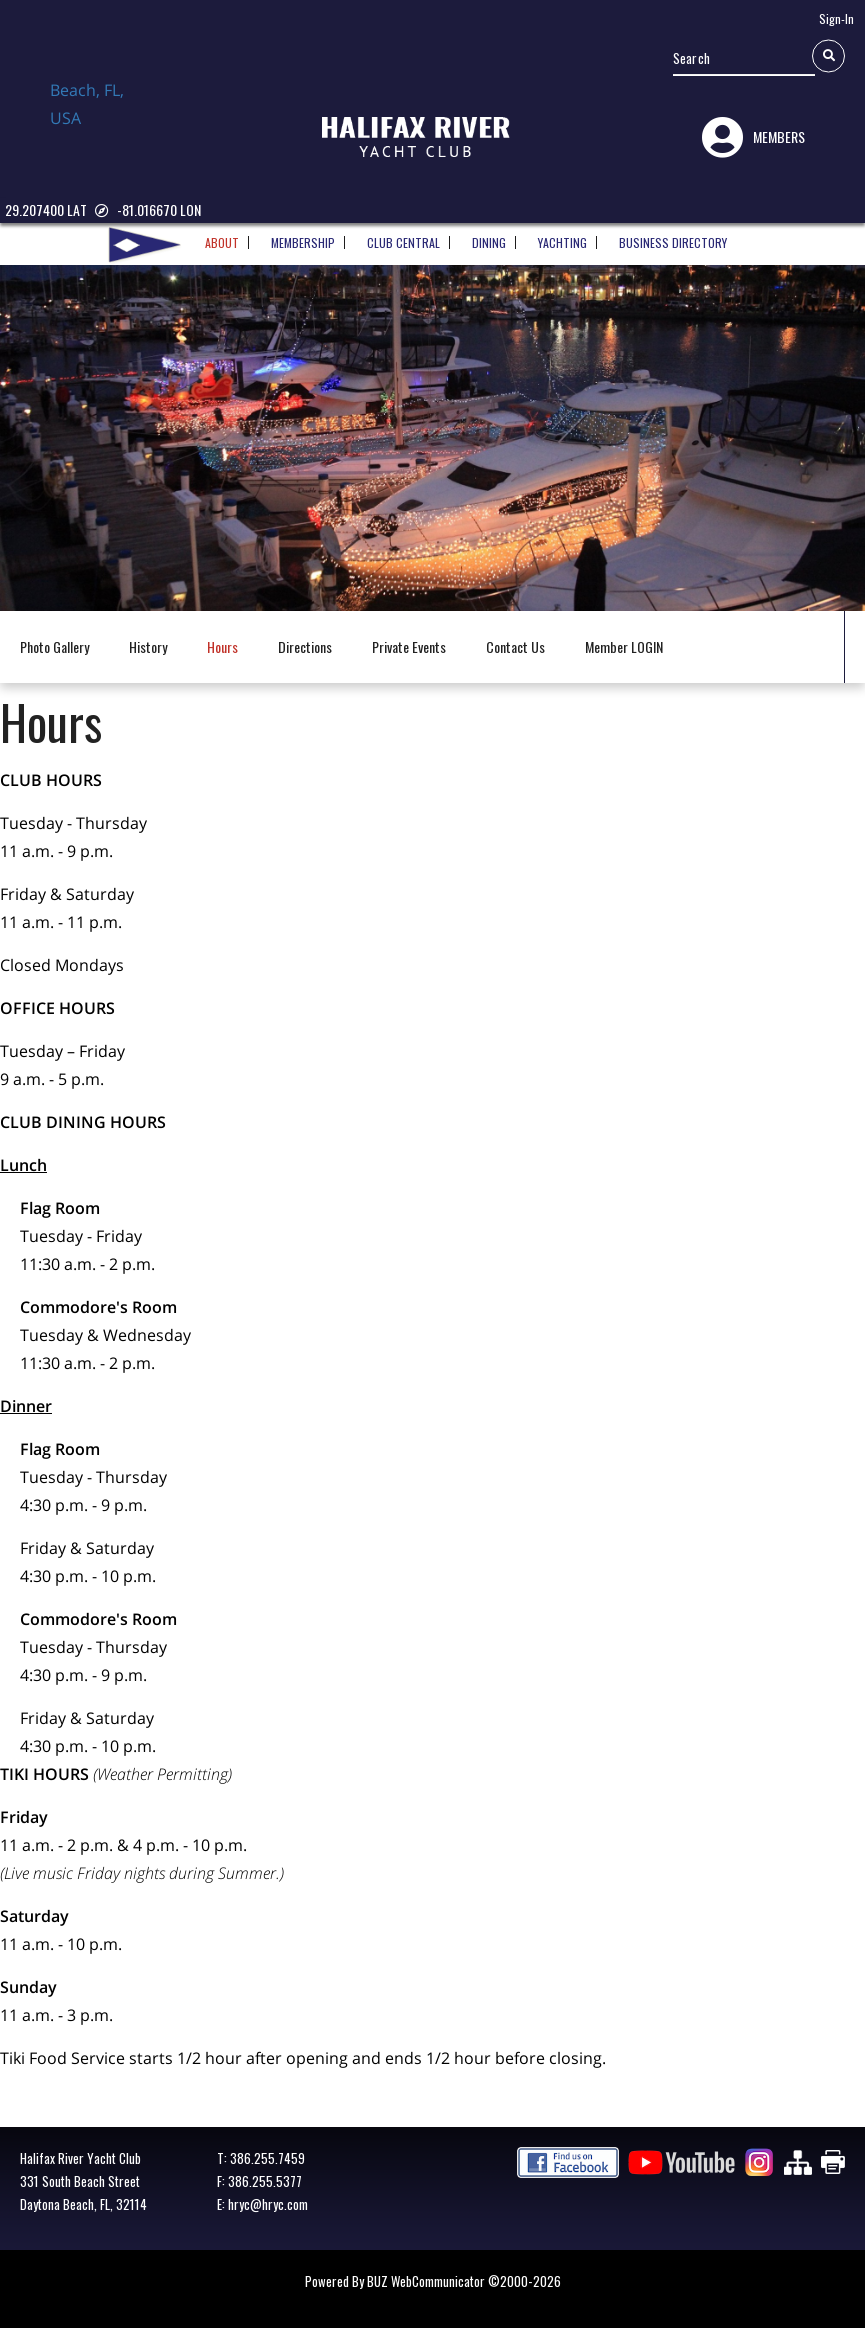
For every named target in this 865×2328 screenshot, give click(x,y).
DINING (489, 235)
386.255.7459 (267, 2158)
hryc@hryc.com (268, 2204)
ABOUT (222, 235)
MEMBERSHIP (303, 235)
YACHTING (562, 235)
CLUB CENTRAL (403, 235)
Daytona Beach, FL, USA (100, 123)
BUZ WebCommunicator (426, 2281)
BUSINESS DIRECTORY (673, 235)
